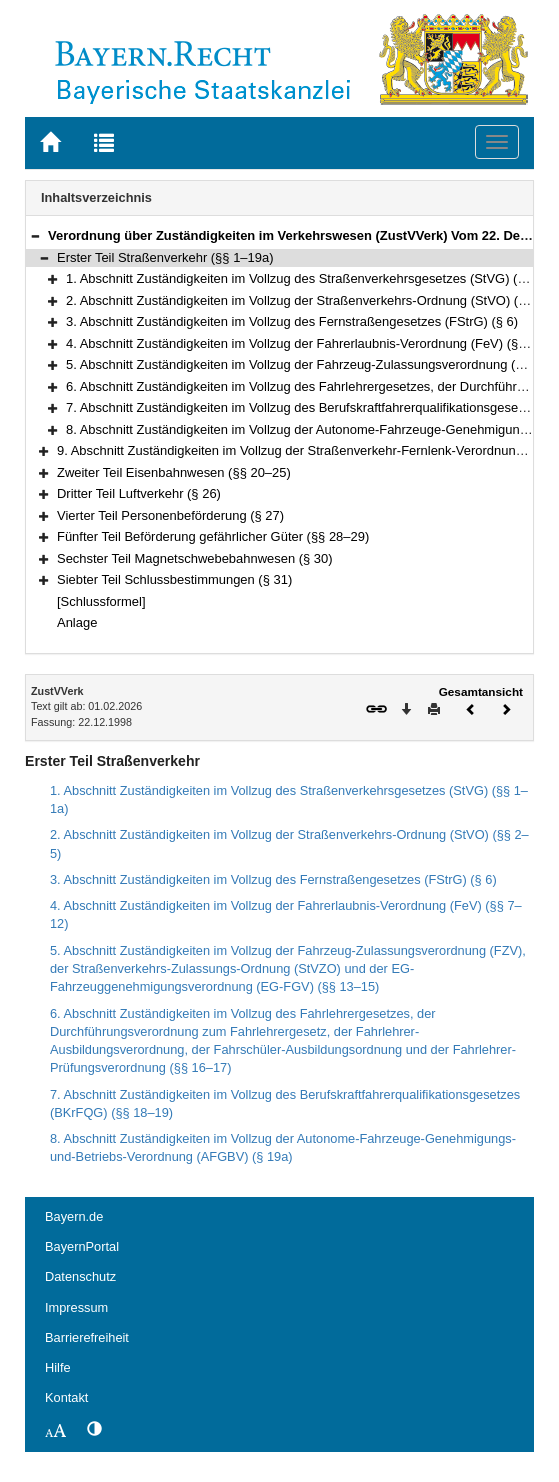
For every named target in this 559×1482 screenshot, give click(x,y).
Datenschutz (80, 1276)
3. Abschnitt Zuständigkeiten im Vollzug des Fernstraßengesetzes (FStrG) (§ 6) (292, 321)
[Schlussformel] (101, 601)
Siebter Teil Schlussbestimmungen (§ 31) (174, 579)
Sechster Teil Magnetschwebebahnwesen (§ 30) (195, 558)
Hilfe (58, 1367)
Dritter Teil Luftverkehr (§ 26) (139, 493)
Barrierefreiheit (87, 1337)
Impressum (76, 1307)
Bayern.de (74, 1216)
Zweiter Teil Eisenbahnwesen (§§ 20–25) (174, 472)
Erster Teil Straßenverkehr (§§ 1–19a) (165, 257)
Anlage (77, 622)
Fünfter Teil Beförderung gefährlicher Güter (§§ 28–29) (213, 536)
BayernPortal (82, 1246)
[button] (35, 235)
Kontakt (66, 1397)
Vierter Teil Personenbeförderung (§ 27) (170, 515)
